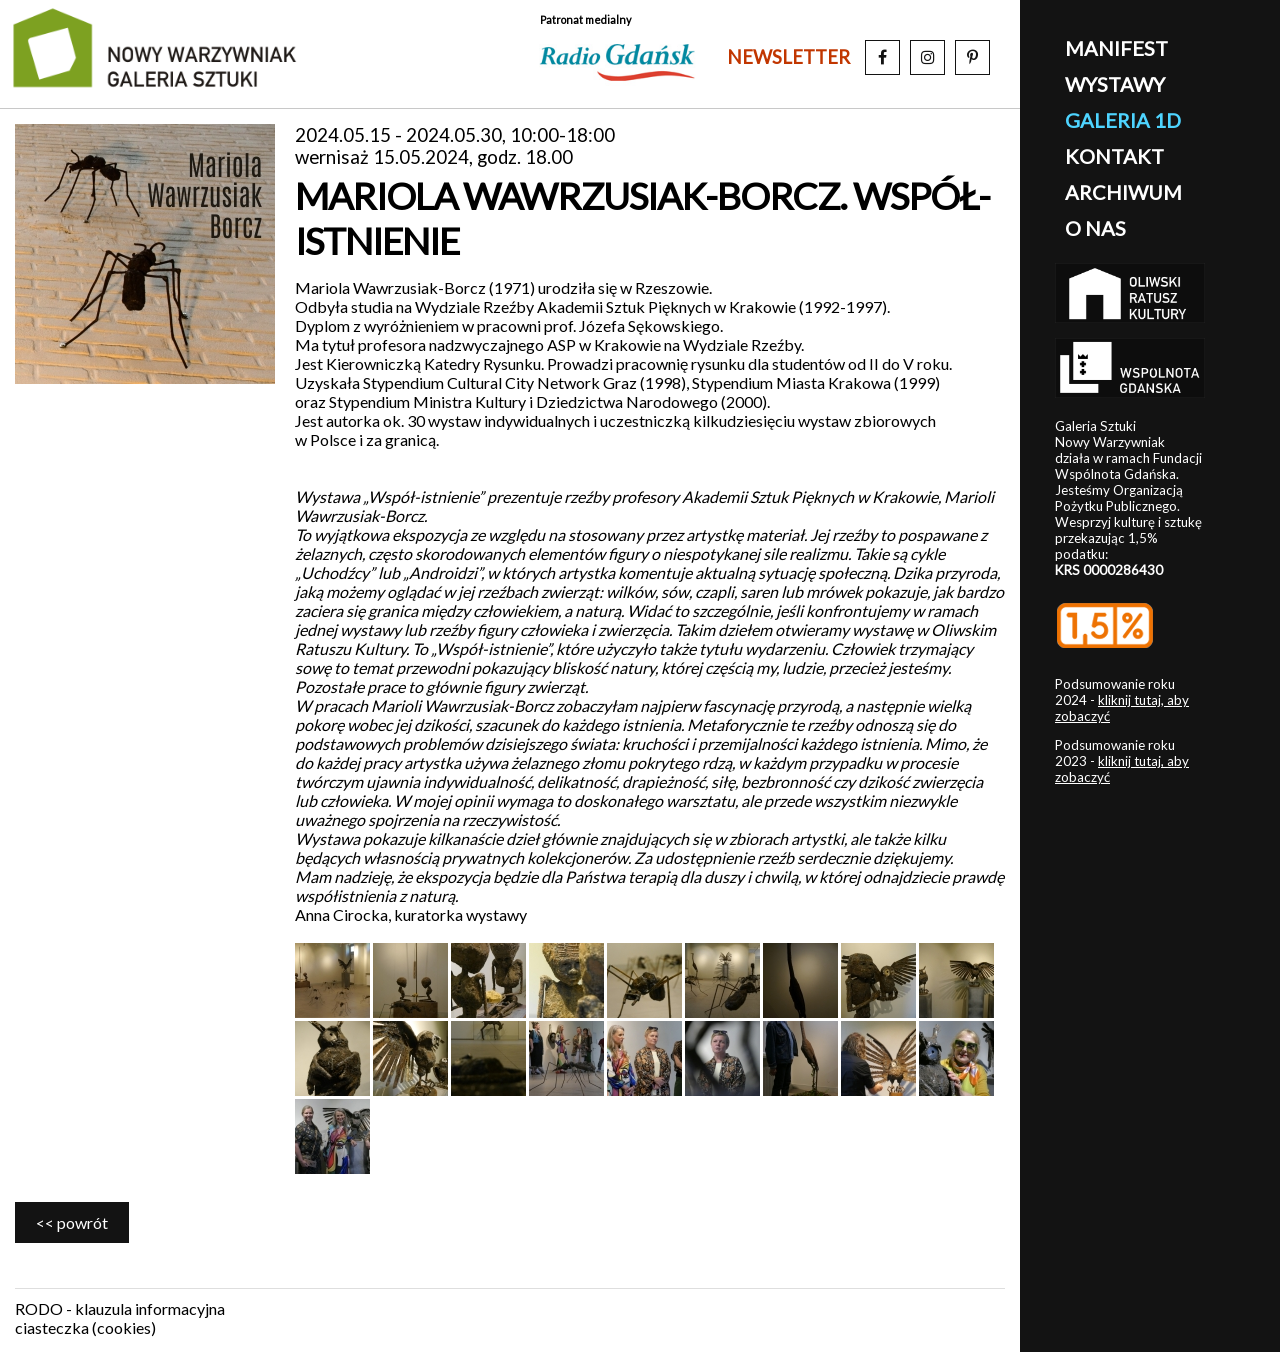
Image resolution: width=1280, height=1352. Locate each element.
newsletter (788, 57)
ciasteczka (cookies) (85, 1327)
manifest (1116, 48)
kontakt (1114, 156)
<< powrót (72, 1222)
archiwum (1123, 192)
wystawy (1115, 84)
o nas (1095, 228)
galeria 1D (1123, 120)
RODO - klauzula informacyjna (120, 1308)
